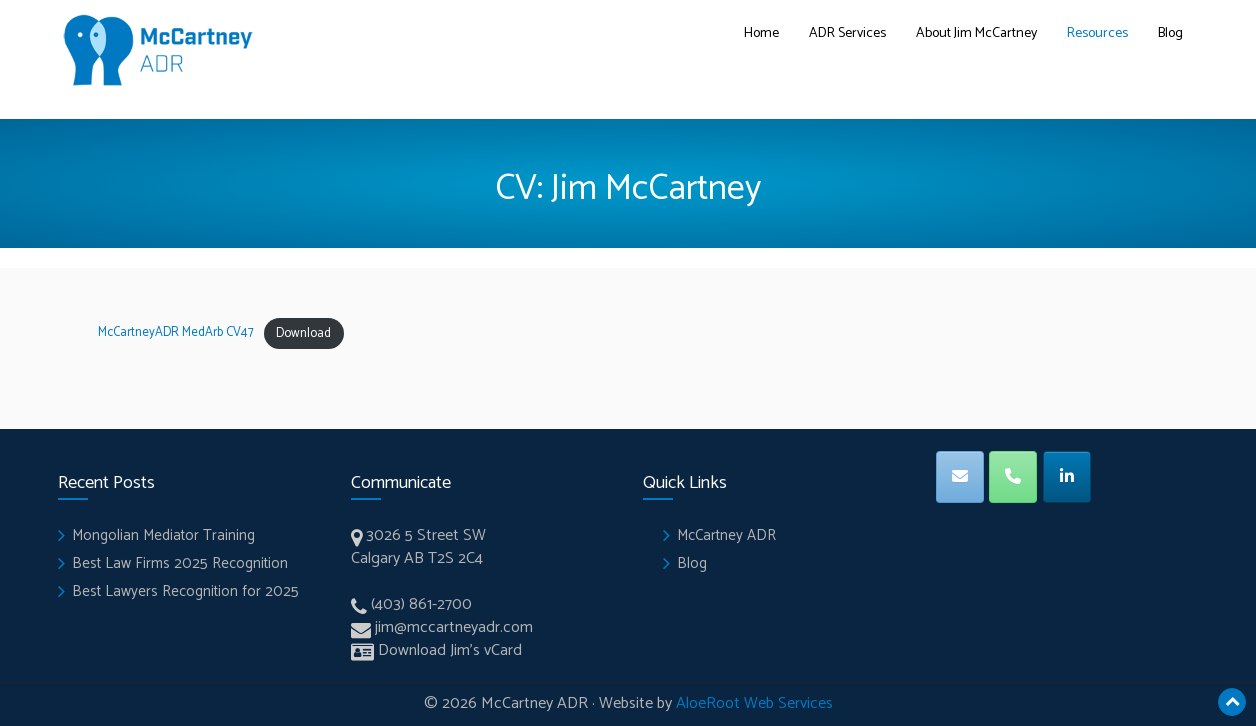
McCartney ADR (726, 535)
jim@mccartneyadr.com (454, 627)
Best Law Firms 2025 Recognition (180, 563)
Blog (1170, 33)
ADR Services (847, 33)
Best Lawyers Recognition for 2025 (185, 591)
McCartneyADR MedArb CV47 (176, 333)
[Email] (960, 477)
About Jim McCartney (976, 33)
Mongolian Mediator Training (163, 535)
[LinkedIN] (1067, 477)
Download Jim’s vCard (450, 650)
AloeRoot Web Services (754, 703)
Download (303, 333)
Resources (1097, 33)
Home (761, 33)
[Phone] (1013, 477)
